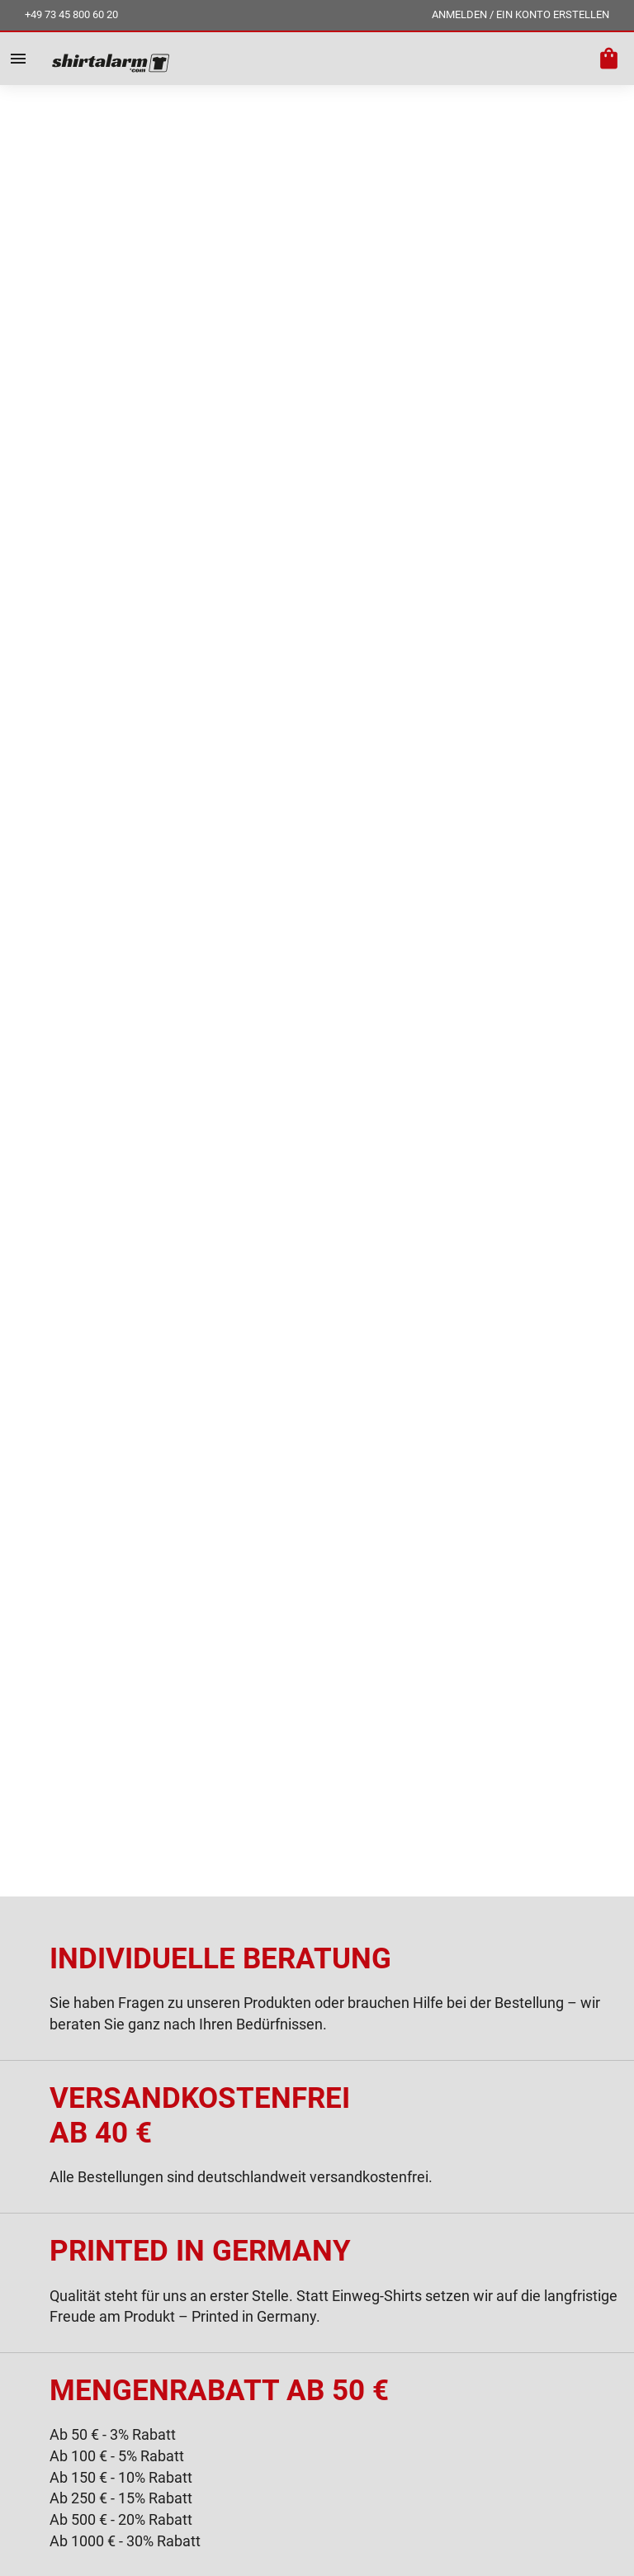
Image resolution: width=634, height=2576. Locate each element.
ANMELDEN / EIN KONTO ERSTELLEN (520, 14)
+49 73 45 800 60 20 (71, 14)
